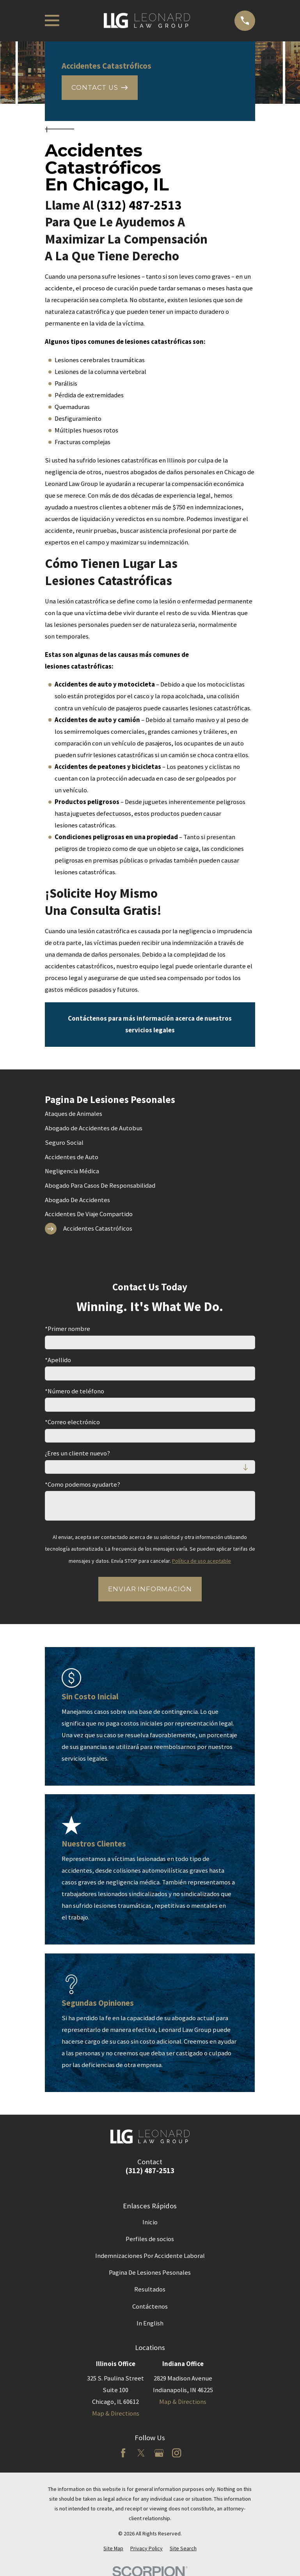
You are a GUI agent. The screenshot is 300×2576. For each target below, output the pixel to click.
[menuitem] (150, 1114)
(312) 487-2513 (139, 205)
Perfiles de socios (150, 2239)
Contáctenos (150, 2306)
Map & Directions (115, 2413)
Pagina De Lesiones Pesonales (150, 2272)
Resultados (149, 2289)
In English (150, 2323)
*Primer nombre (67, 1329)
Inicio (150, 2222)
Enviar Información (150, 1589)
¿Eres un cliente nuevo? (77, 1453)
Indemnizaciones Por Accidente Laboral (150, 2256)
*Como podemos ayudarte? (82, 1485)
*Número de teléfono (74, 1391)
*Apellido (58, 1360)
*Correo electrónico (72, 1422)
